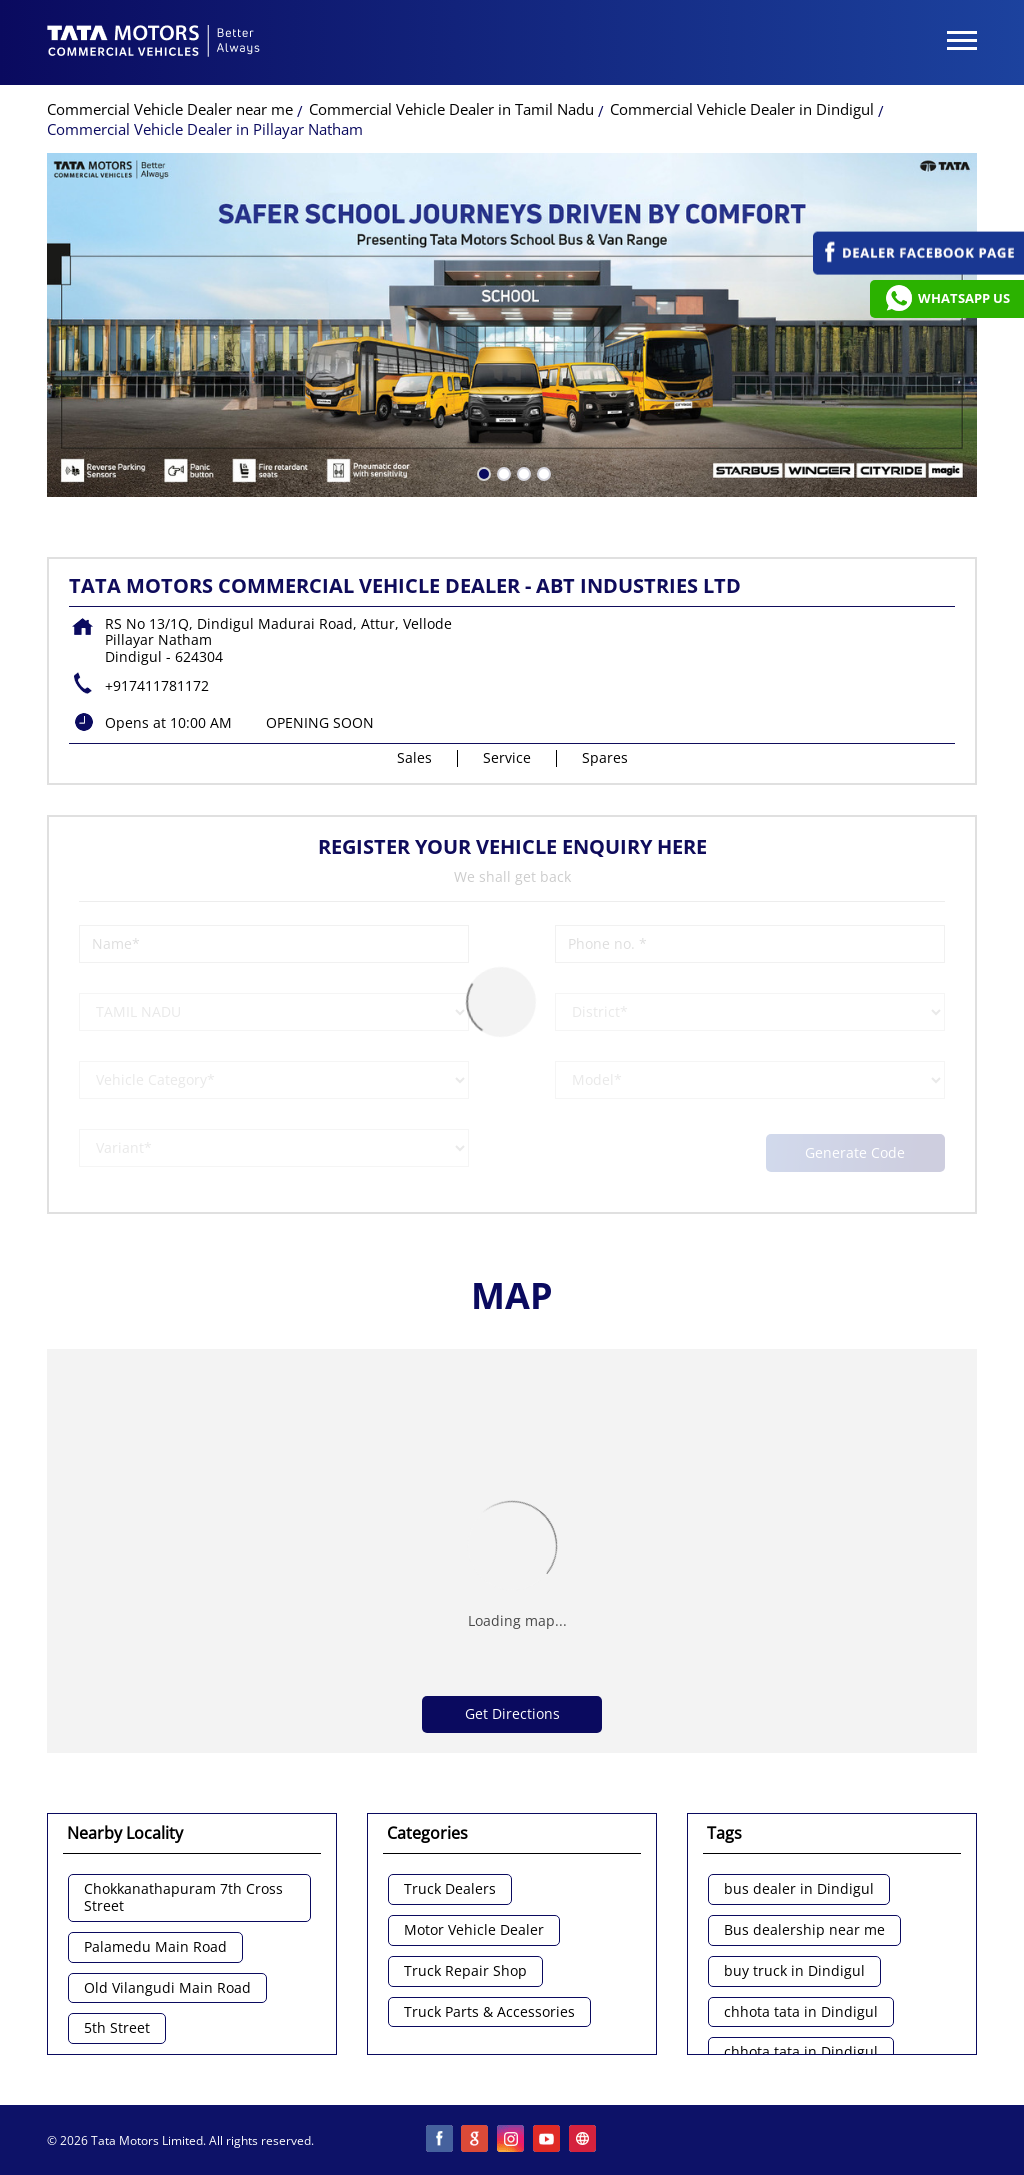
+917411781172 (157, 685)
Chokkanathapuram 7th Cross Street (183, 1898)
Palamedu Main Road (155, 1947)
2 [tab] (502, 472)
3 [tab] (522, 472)
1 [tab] (482, 472)
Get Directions (512, 1713)
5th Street (117, 2028)
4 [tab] (542, 472)
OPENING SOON (320, 722)
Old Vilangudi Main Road (167, 1988)
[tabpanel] (512, 325)
